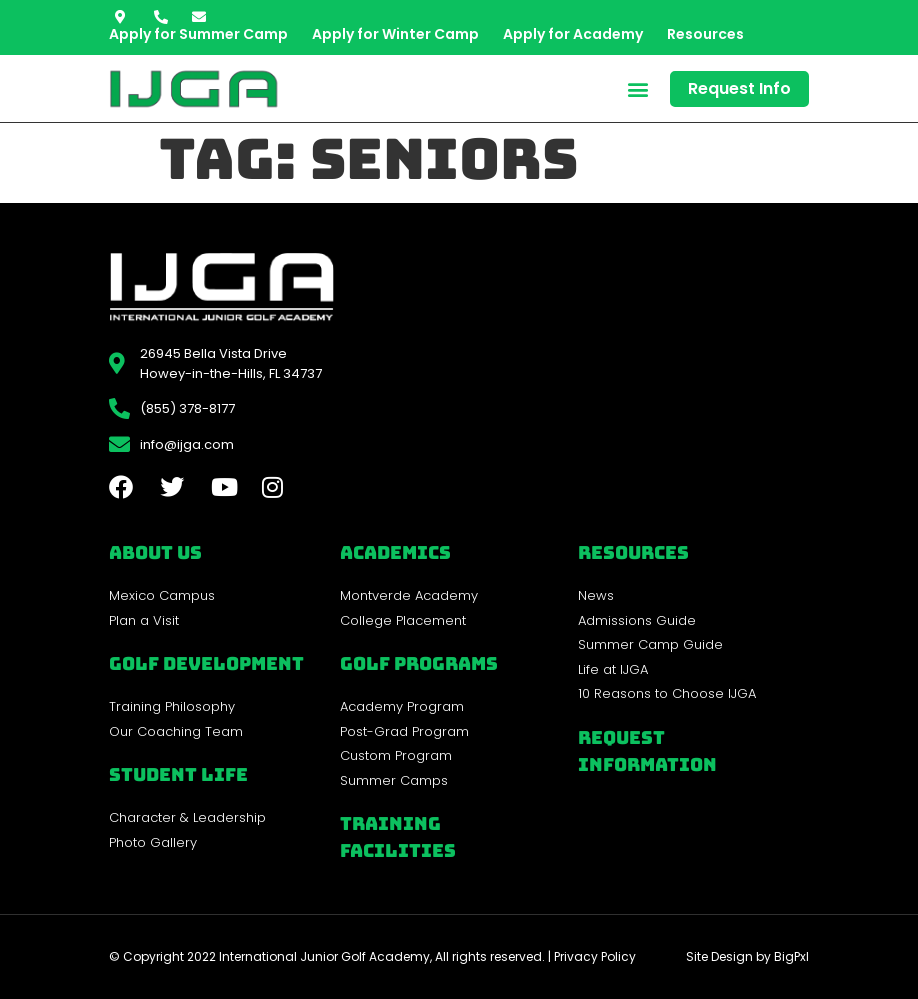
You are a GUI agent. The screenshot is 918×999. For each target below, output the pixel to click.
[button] (637, 88)
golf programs (419, 663)
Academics (395, 552)
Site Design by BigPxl (747, 956)
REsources (633, 552)
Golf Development (206, 663)
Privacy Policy (595, 956)
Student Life (178, 774)
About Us (155, 552)
